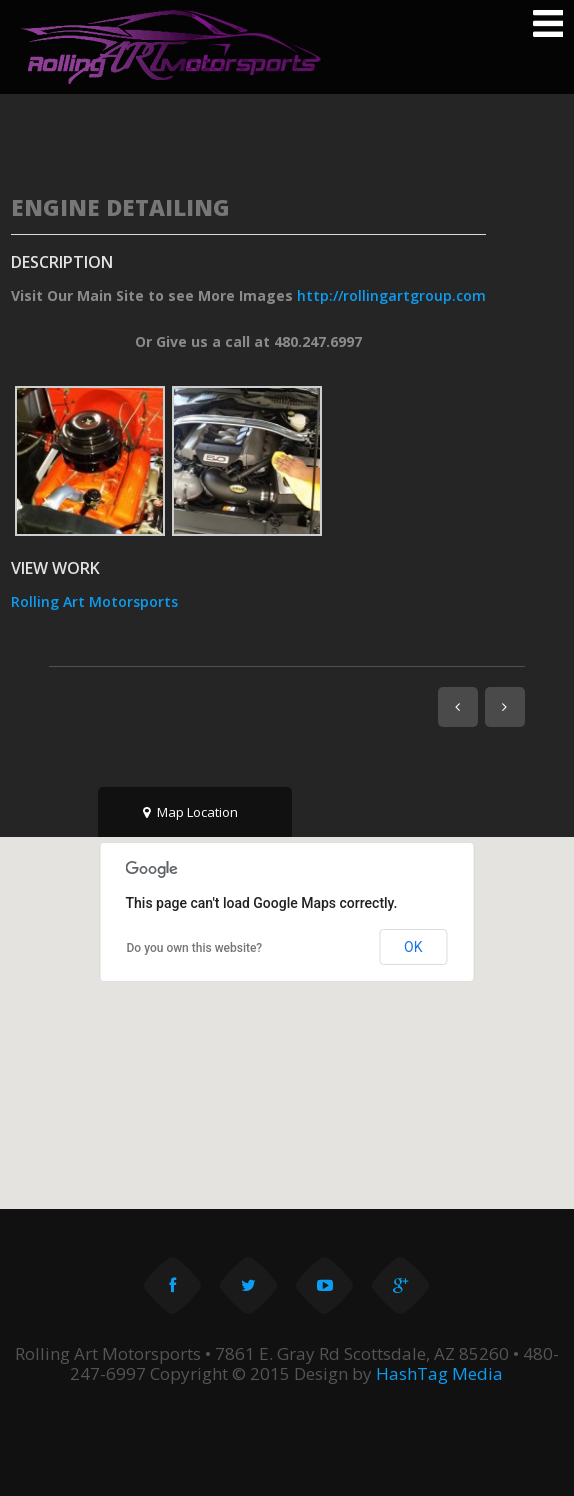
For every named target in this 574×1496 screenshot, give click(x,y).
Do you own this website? (195, 948)
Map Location (190, 812)
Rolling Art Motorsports (94, 601)
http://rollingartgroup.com (391, 295)
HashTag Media (439, 1373)
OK (413, 947)
